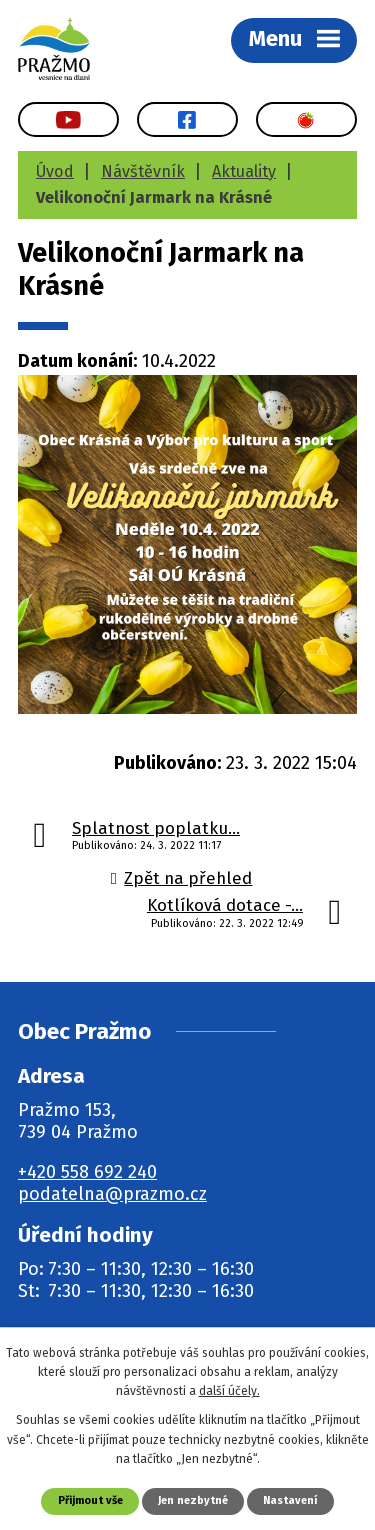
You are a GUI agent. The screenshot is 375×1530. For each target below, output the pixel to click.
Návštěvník (143, 171)
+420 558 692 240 (87, 1172)
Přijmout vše (90, 1500)
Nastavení (290, 1500)
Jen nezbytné (193, 1500)
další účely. (229, 1391)
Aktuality (244, 171)
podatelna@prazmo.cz (112, 1194)
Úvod (55, 171)
